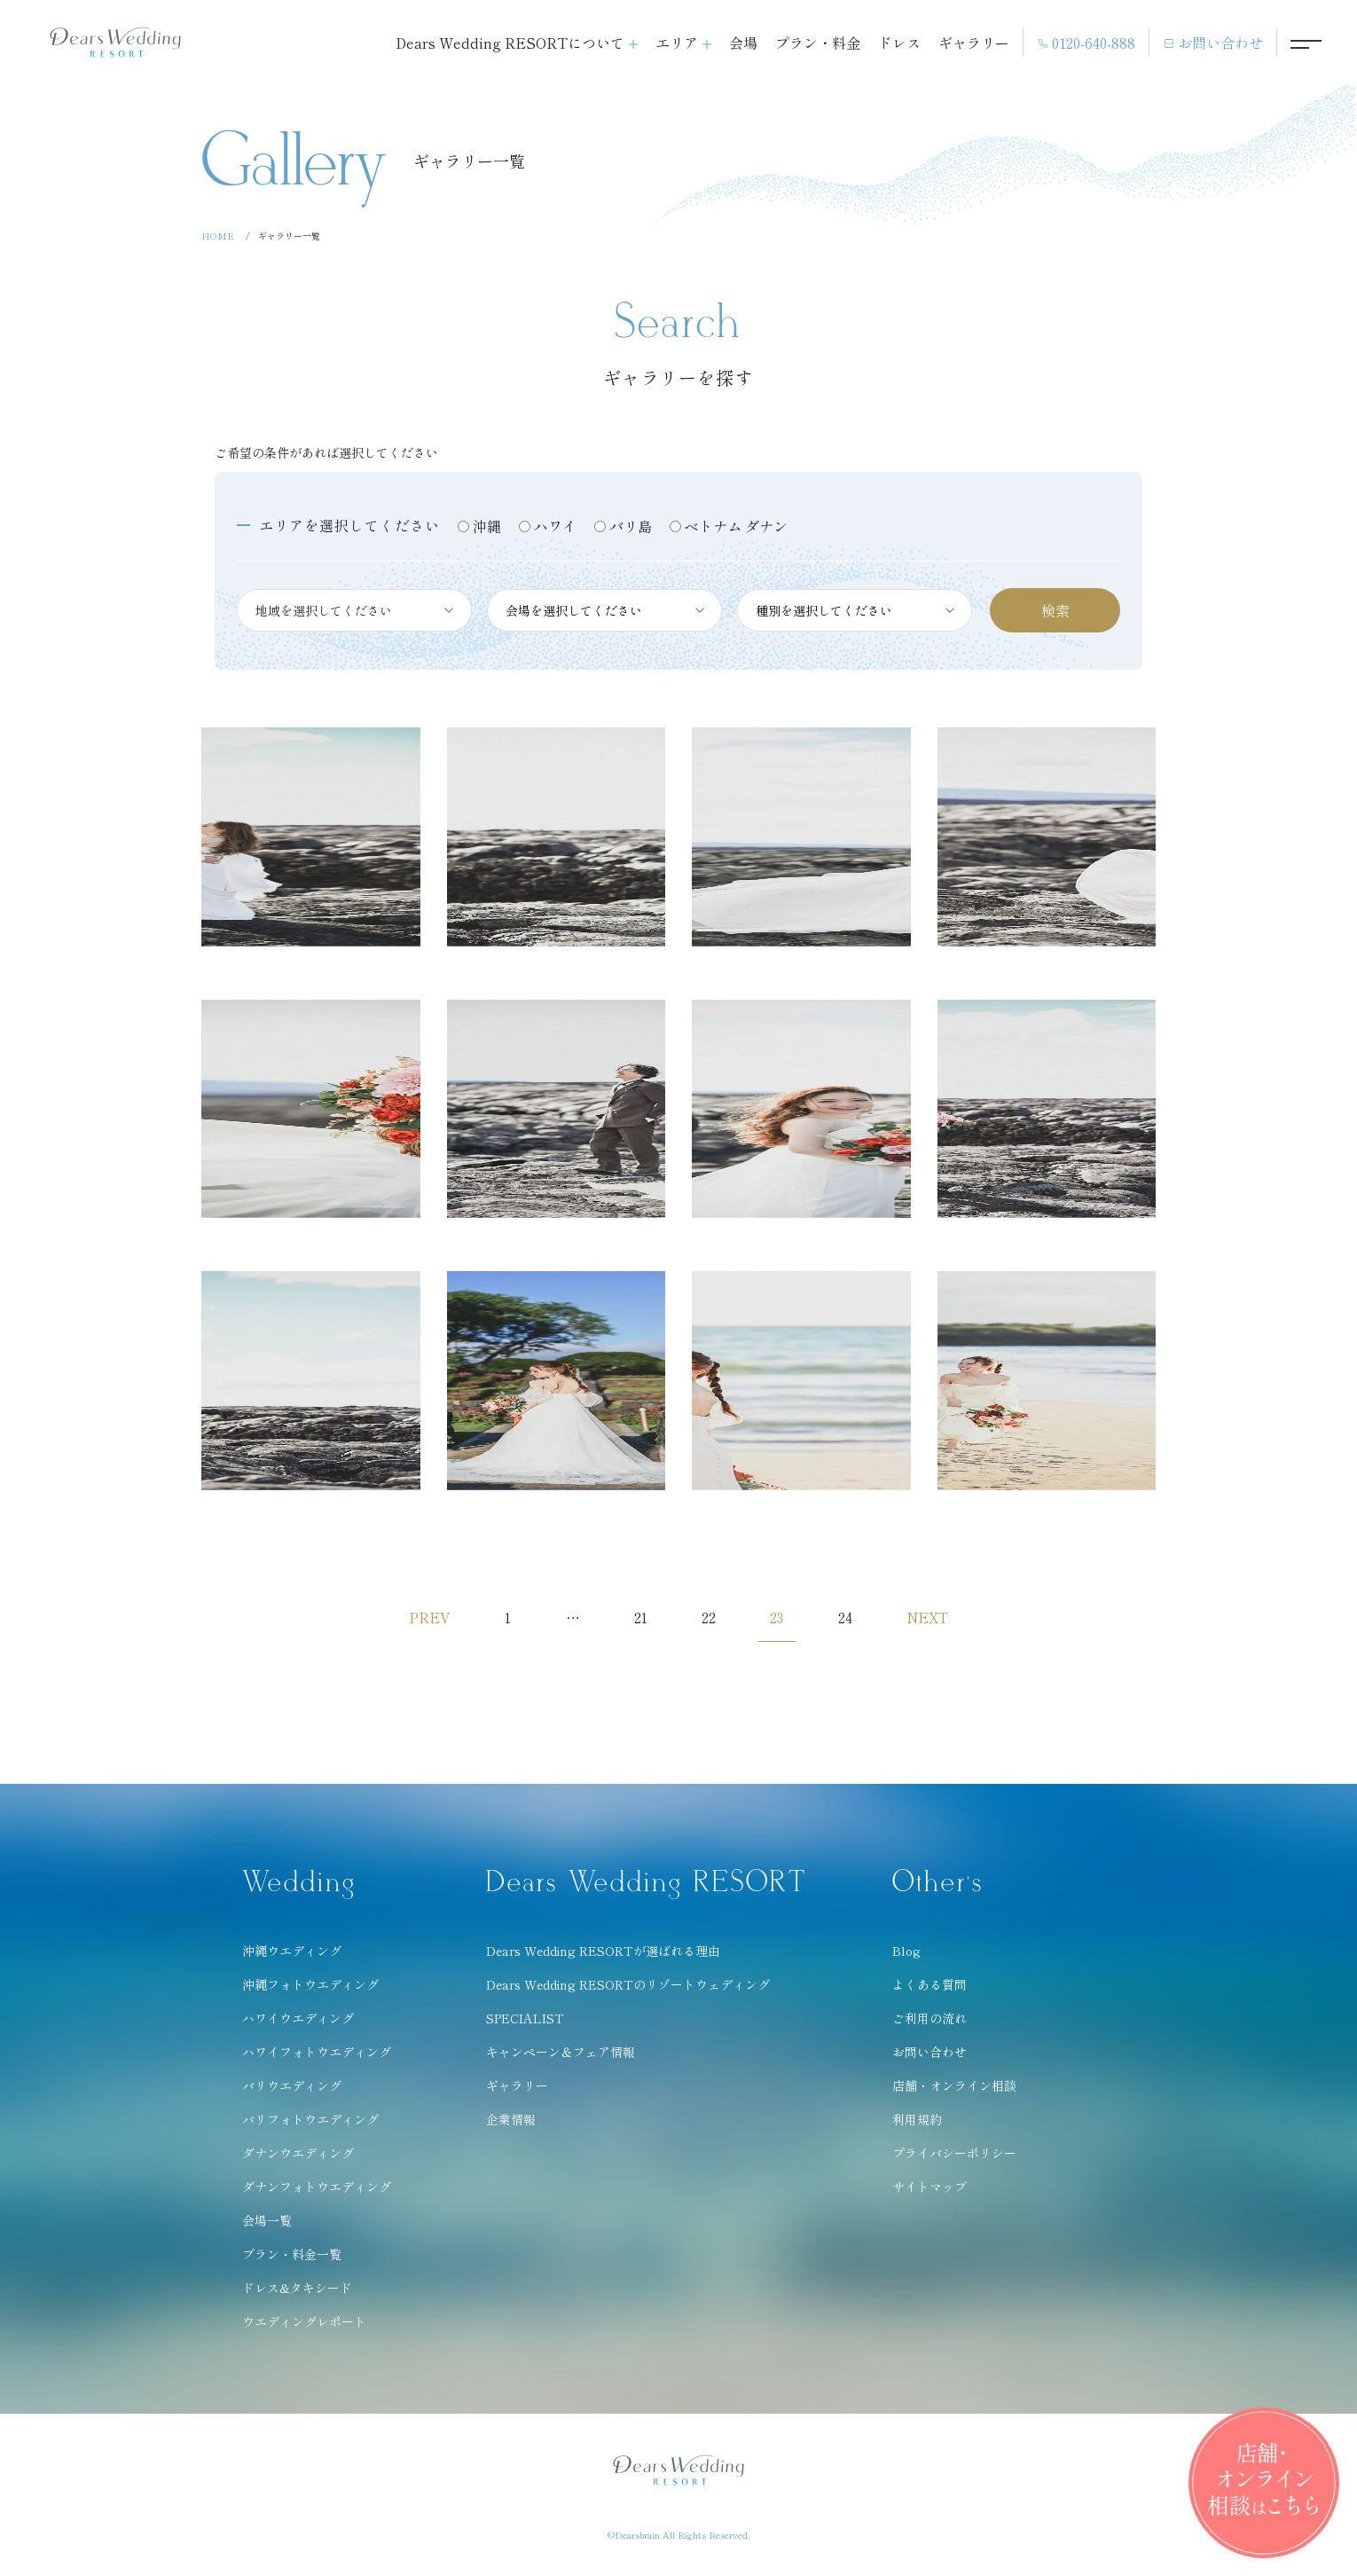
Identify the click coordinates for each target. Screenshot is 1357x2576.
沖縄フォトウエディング (310, 1990)
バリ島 (630, 526)
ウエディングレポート (304, 2327)
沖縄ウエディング (291, 1956)
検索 (1055, 610)
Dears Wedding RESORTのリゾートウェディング (628, 1990)
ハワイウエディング (298, 2023)
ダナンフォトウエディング (316, 2192)
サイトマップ (929, 2192)
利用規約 (917, 2124)
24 (853, 1619)
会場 (743, 42)
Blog (906, 1956)
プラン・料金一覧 (291, 2259)
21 (638, 1619)
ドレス (899, 42)
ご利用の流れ (929, 2023)
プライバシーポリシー (954, 2158)
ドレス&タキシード (297, 2293)
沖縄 (487, 526)
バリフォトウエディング (310, 2124)
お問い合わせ (1213, 42)
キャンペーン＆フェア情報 (560, 2057)
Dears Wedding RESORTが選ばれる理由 (603, 1956)
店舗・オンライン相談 (954, 2091)
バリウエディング (291, 2091)
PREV (415, 1619)
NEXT (940, 1619)
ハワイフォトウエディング (316, 2057)
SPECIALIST (525, 2023)
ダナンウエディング (298, 2158)
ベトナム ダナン (736, 526)
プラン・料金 (817, 42)
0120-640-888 (1086, 42)
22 (709, 1619)
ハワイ (555, 526)
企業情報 (511, 2124)
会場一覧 (267, 2225)
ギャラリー (973, 42)
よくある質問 (929, 1990)
